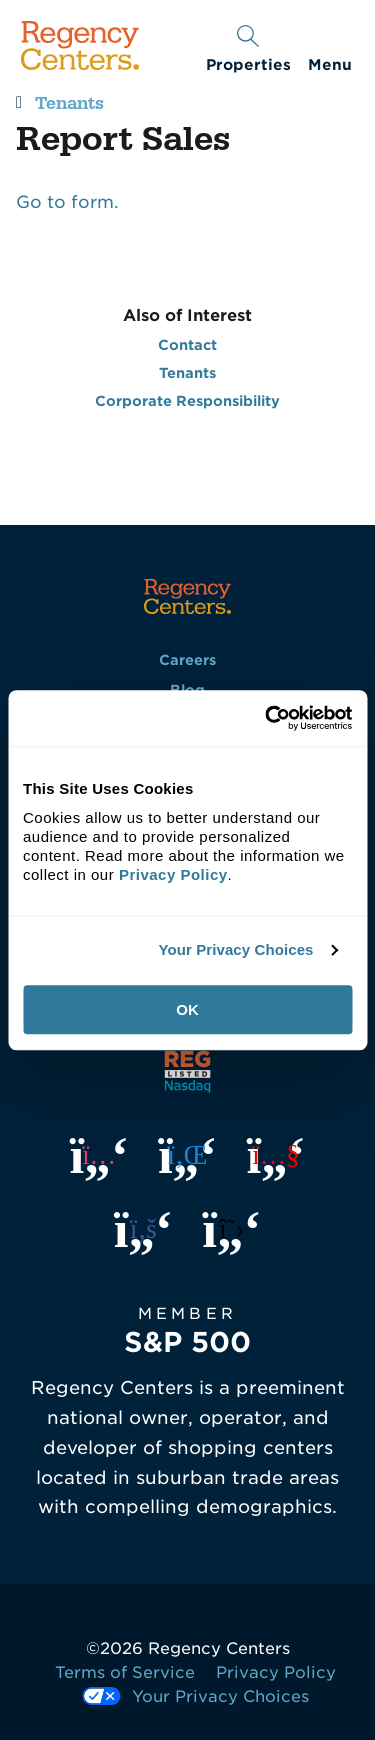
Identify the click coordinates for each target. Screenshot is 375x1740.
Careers (187, 660)
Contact (187, 345)
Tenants (69, 103)
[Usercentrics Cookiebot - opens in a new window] (267, 718)
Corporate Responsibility (187, 401)
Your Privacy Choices (235, 949)
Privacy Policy (276, 1672)
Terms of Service (125, 1672)
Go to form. (67, 202)
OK (187, 1009)
